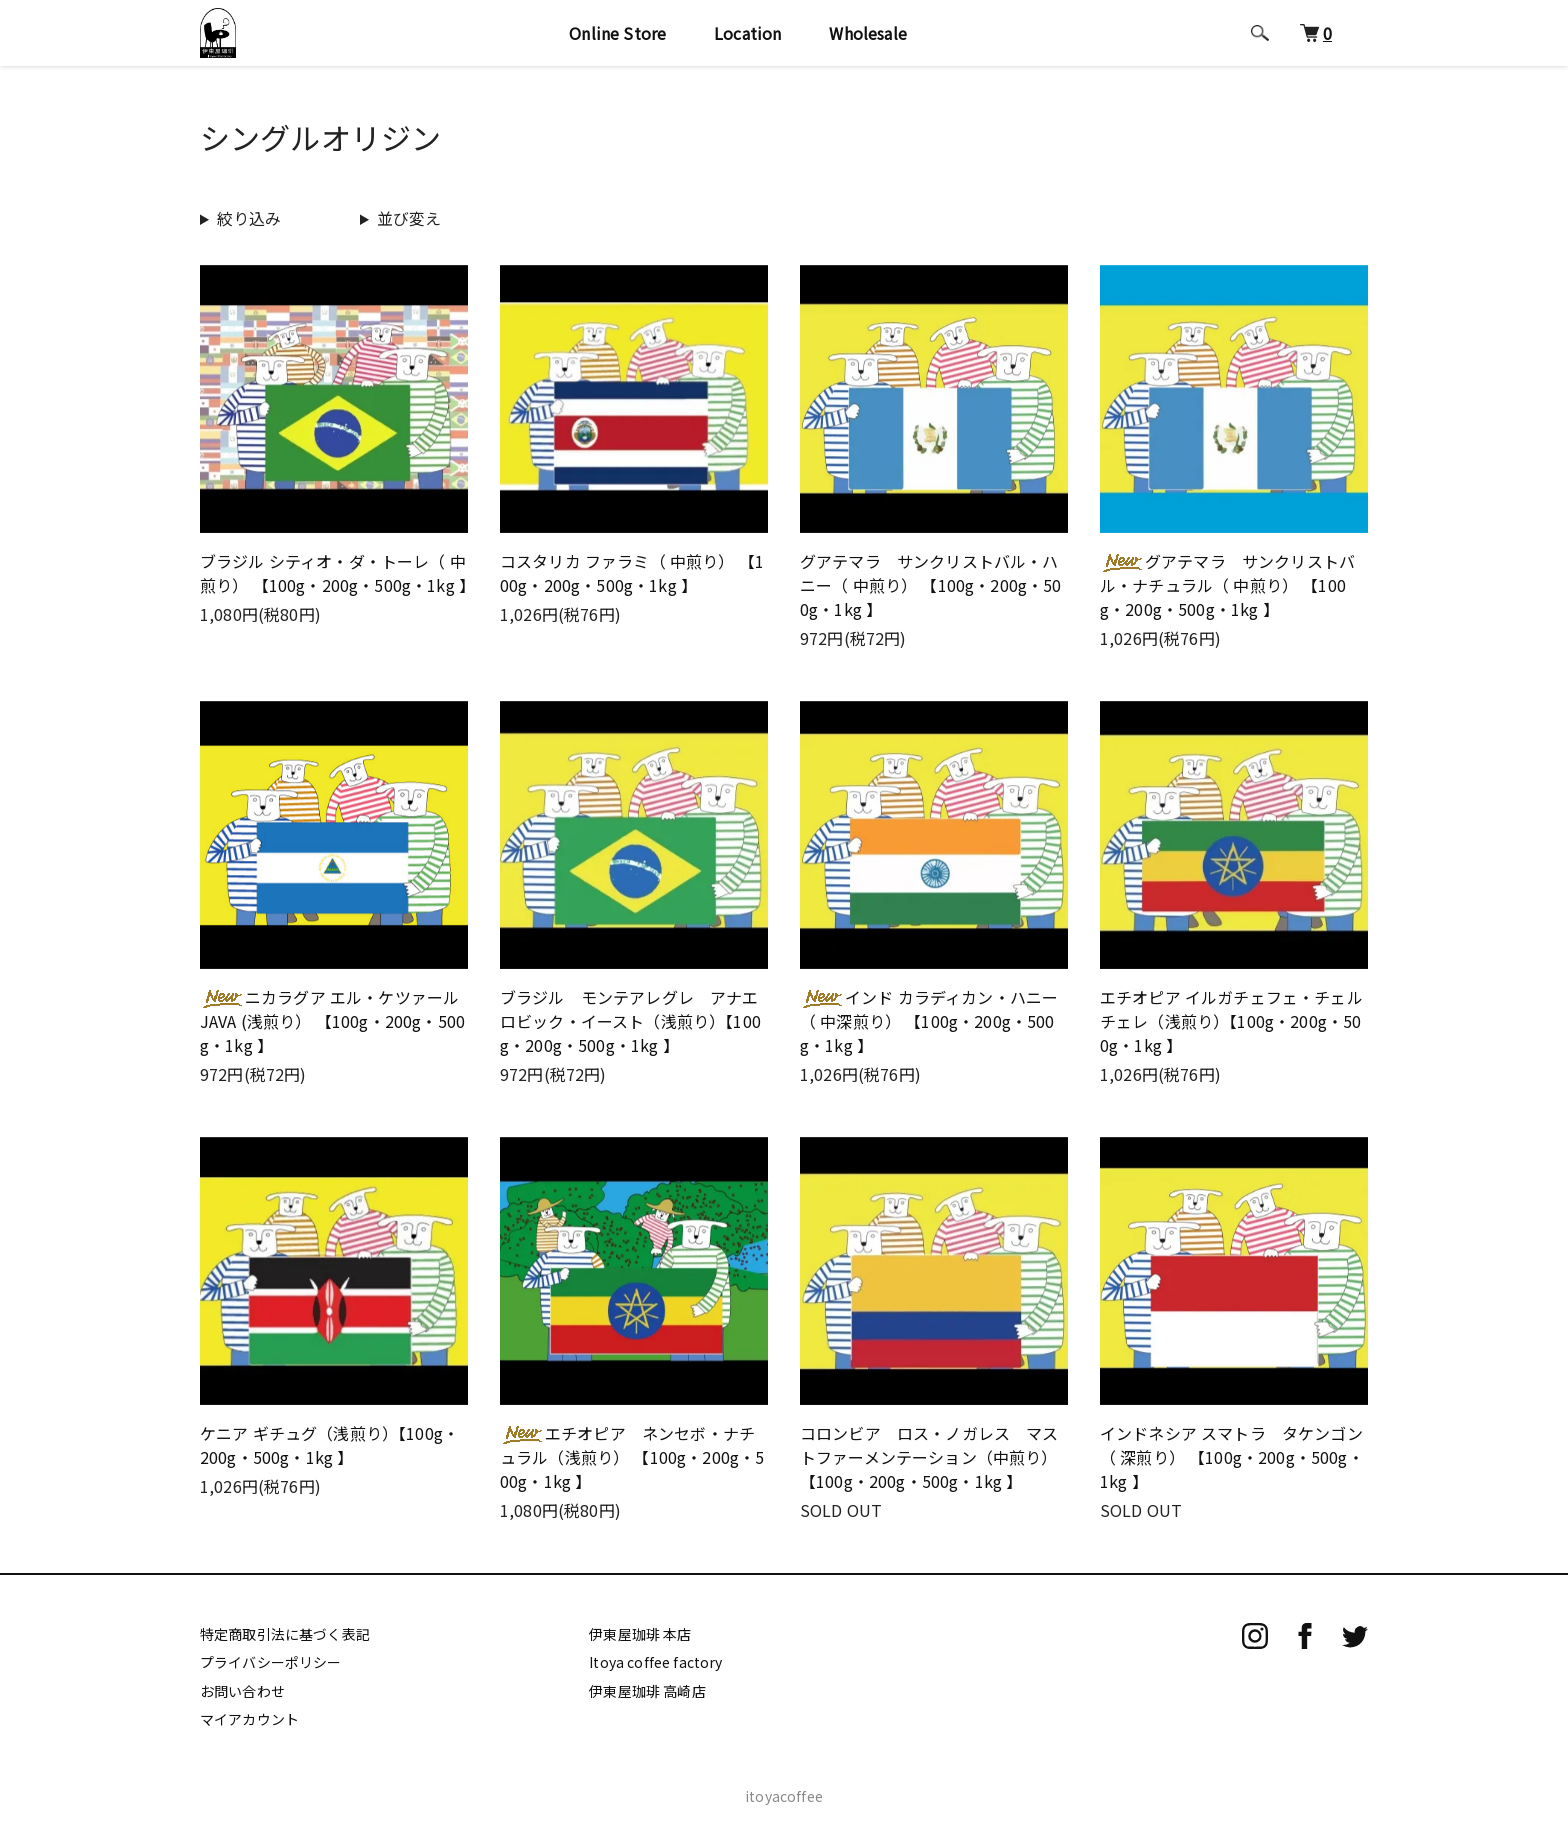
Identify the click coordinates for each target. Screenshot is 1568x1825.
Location (754, 42)
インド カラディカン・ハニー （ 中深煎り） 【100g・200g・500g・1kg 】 (929, 1021)
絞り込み (249, 218)
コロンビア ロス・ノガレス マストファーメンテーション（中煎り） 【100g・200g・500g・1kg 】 (929, 1457)
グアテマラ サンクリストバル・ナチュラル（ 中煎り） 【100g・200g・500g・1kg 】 (1227, 585)
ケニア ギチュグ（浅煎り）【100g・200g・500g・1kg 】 (329, 1445)
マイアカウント (249, 1719)
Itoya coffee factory (655, 1662)
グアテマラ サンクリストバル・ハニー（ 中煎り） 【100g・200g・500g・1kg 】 (931, 585)
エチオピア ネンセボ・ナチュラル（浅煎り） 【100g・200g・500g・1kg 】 (632, 1457)
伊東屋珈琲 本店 (640, 1634)
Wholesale (874, 42)
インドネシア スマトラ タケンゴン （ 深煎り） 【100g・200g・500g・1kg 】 (1232, 1457)
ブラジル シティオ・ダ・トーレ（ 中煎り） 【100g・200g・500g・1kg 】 (337, 573)
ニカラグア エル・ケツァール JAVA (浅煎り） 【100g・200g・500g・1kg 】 (332, 1021)
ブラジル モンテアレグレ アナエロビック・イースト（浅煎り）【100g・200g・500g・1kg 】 (630, 1021)
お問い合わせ (242, 1691)
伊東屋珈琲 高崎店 (647, 1691)
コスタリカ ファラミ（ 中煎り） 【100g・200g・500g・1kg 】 (632, 573)
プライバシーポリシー (271, 1662)
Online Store (624, 42)
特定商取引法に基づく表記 (285, 1634)
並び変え (409, 218)
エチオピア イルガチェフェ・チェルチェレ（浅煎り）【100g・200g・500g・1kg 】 (1231, 1021)
